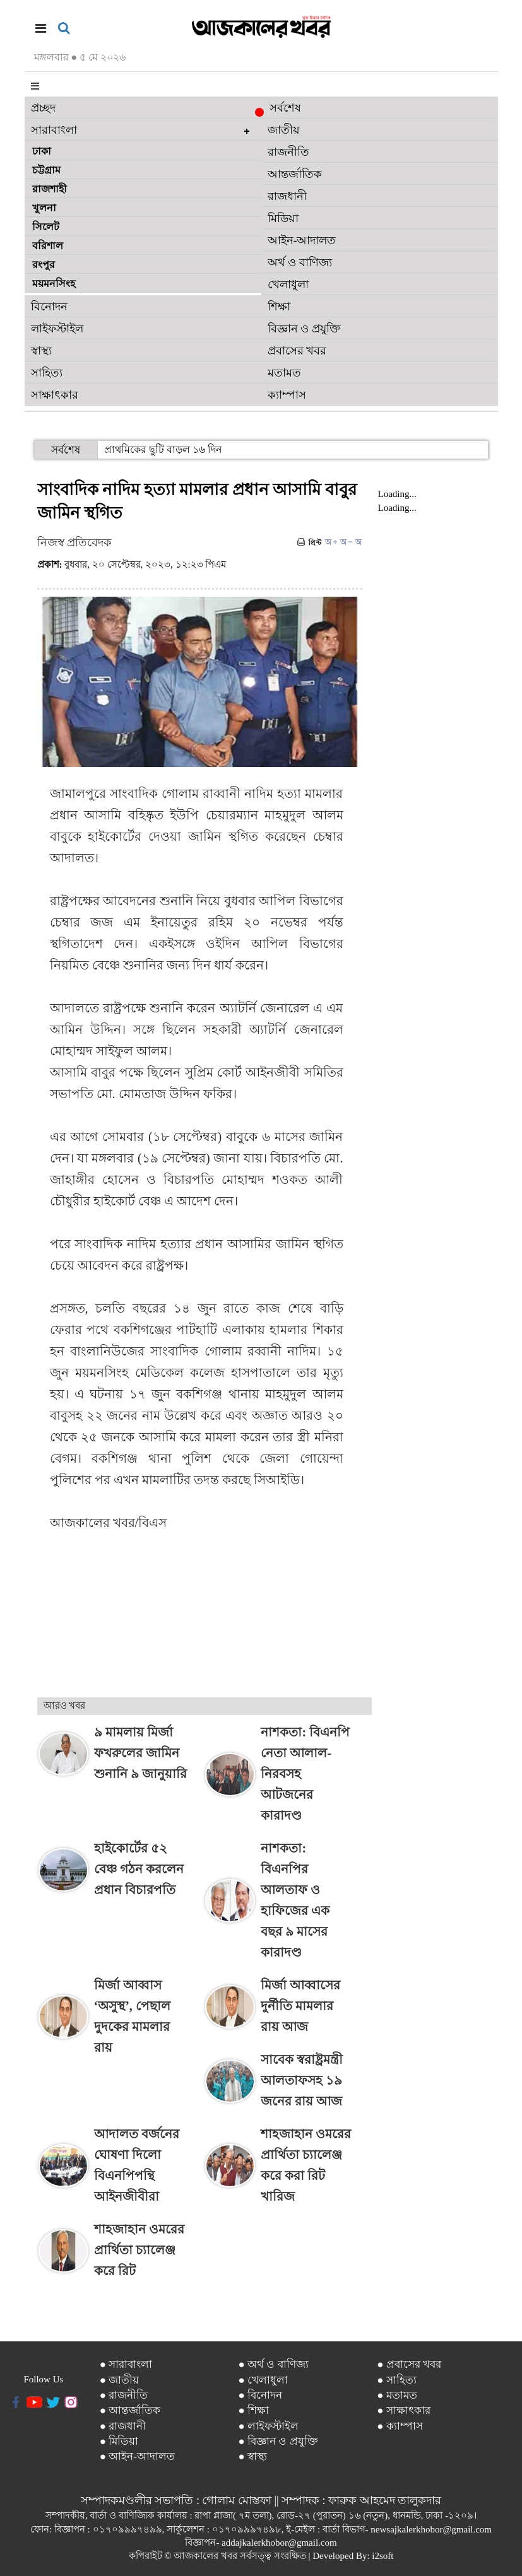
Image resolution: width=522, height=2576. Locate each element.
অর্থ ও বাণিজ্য (300, 262)
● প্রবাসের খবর (409, 2364)
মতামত (284, 372)
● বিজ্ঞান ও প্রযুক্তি (278, 2441)
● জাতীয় (119, 2380)
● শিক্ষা (254, 2410)
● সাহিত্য (397, 2380)
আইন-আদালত (302, 240)
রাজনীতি (288, 152)
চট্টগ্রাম (46, 170)
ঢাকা (41, 151)
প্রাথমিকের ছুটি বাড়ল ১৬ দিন (163, 449)
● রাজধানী (123, 2426)
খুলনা (44, 207)
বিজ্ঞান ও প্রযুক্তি (304, 328)
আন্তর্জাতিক (295, 174)
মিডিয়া (283, 218)
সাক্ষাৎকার (54, 395)
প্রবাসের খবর (297, 350)
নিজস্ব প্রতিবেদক (74, 542)
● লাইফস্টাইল (269, 2426)
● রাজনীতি (124, 2395)
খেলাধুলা (288, 284)
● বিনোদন (261, 2395)
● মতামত (397, 2395)
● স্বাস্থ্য (253, 2456)
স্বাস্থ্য (41, 350)
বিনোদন (49, 306)
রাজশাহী (49, 189)
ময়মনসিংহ (53, 283)
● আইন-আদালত (137, 2456)
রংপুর (43, 264)
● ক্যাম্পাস (400, 2426)
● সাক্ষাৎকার (403, 2410)
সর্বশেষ (281, 109)
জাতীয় (284, 130)
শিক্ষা (279, 306)
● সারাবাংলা (126, 2364)
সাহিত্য (46, 372)
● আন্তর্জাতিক (130, 2410)
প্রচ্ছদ (43, 108)
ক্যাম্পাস (287, 395)
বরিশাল (47, 245)
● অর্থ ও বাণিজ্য (274, 2364)
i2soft (382, 2556)
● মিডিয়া (119, 2441)
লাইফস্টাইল (57, 328)
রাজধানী (287, 196)
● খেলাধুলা (263, 2380)
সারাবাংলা (54, 130)
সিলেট (45, 226)
